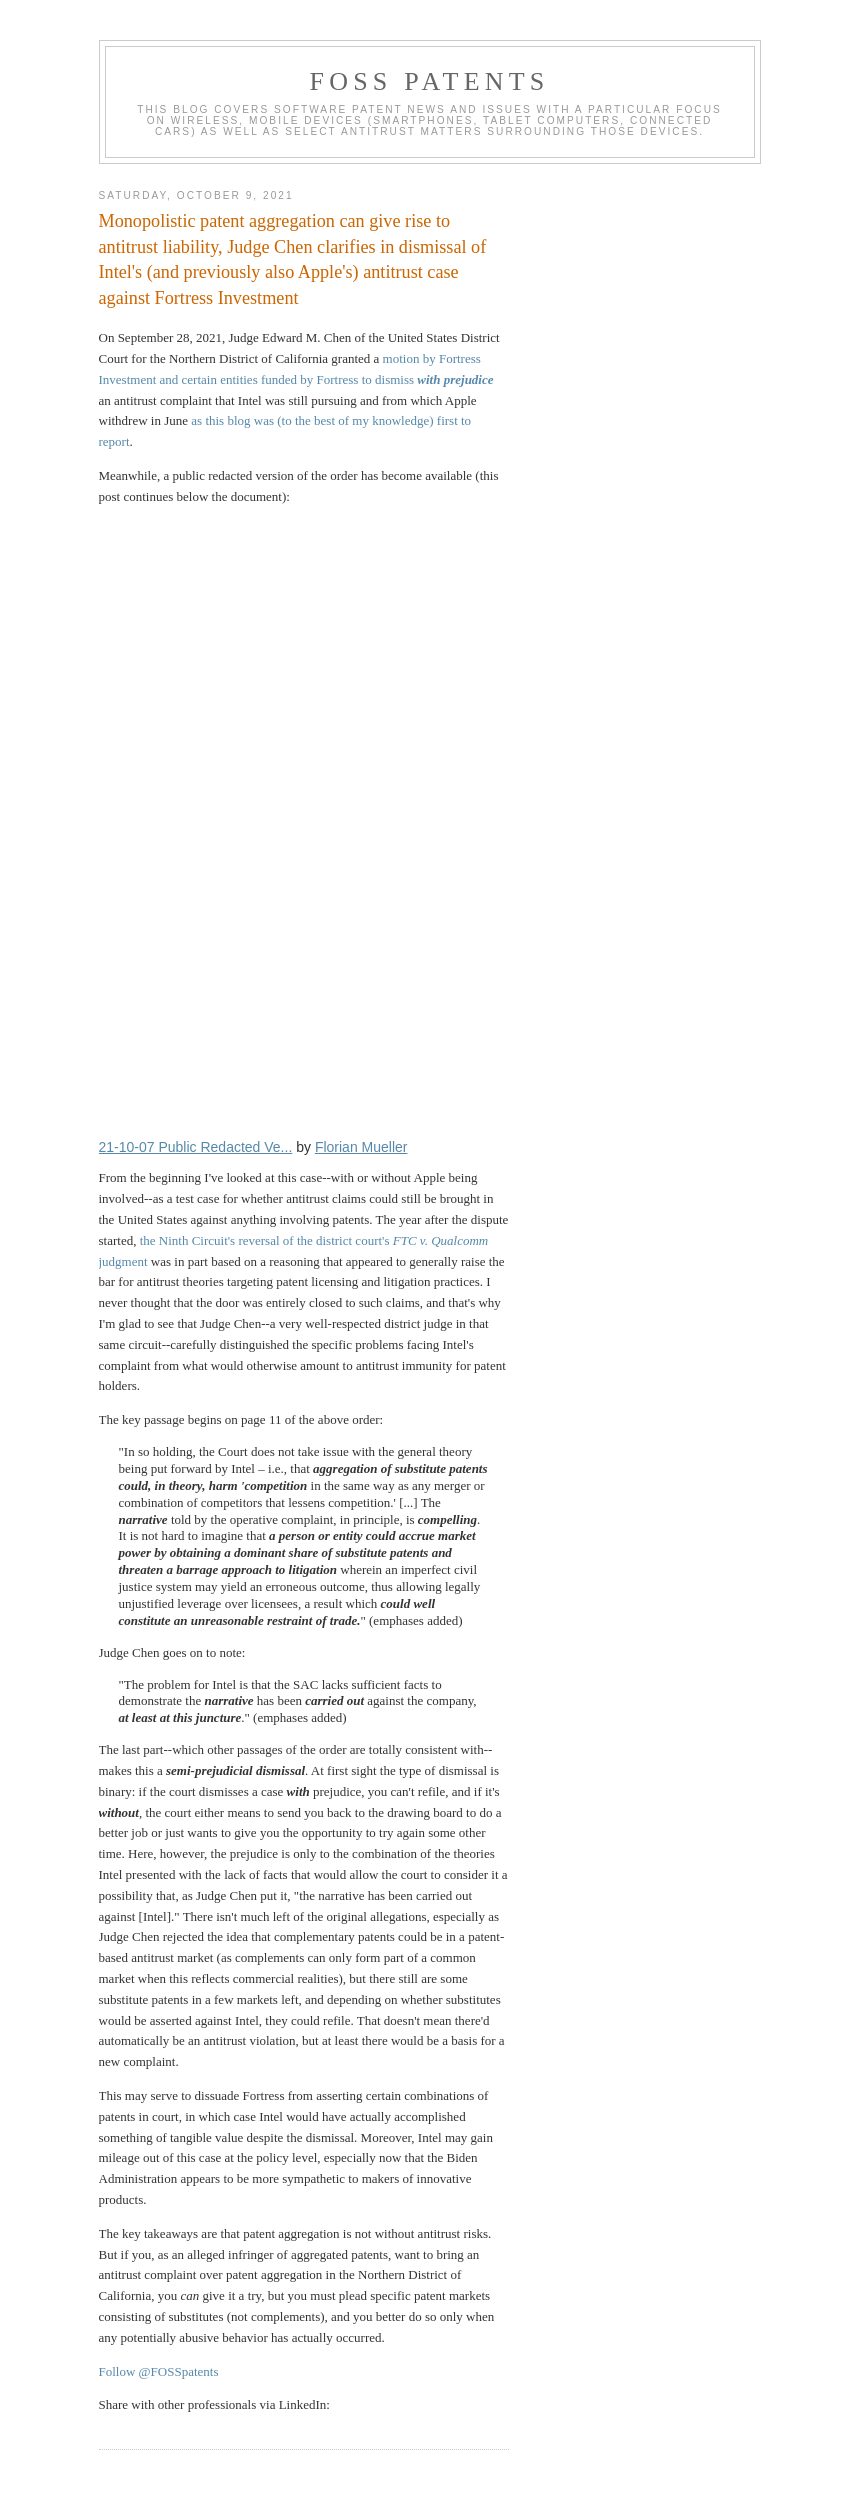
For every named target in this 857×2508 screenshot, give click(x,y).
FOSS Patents (430, 81)
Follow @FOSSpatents (159, 2371)
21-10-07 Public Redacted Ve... (196, 1147)
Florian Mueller (361, 1147)
